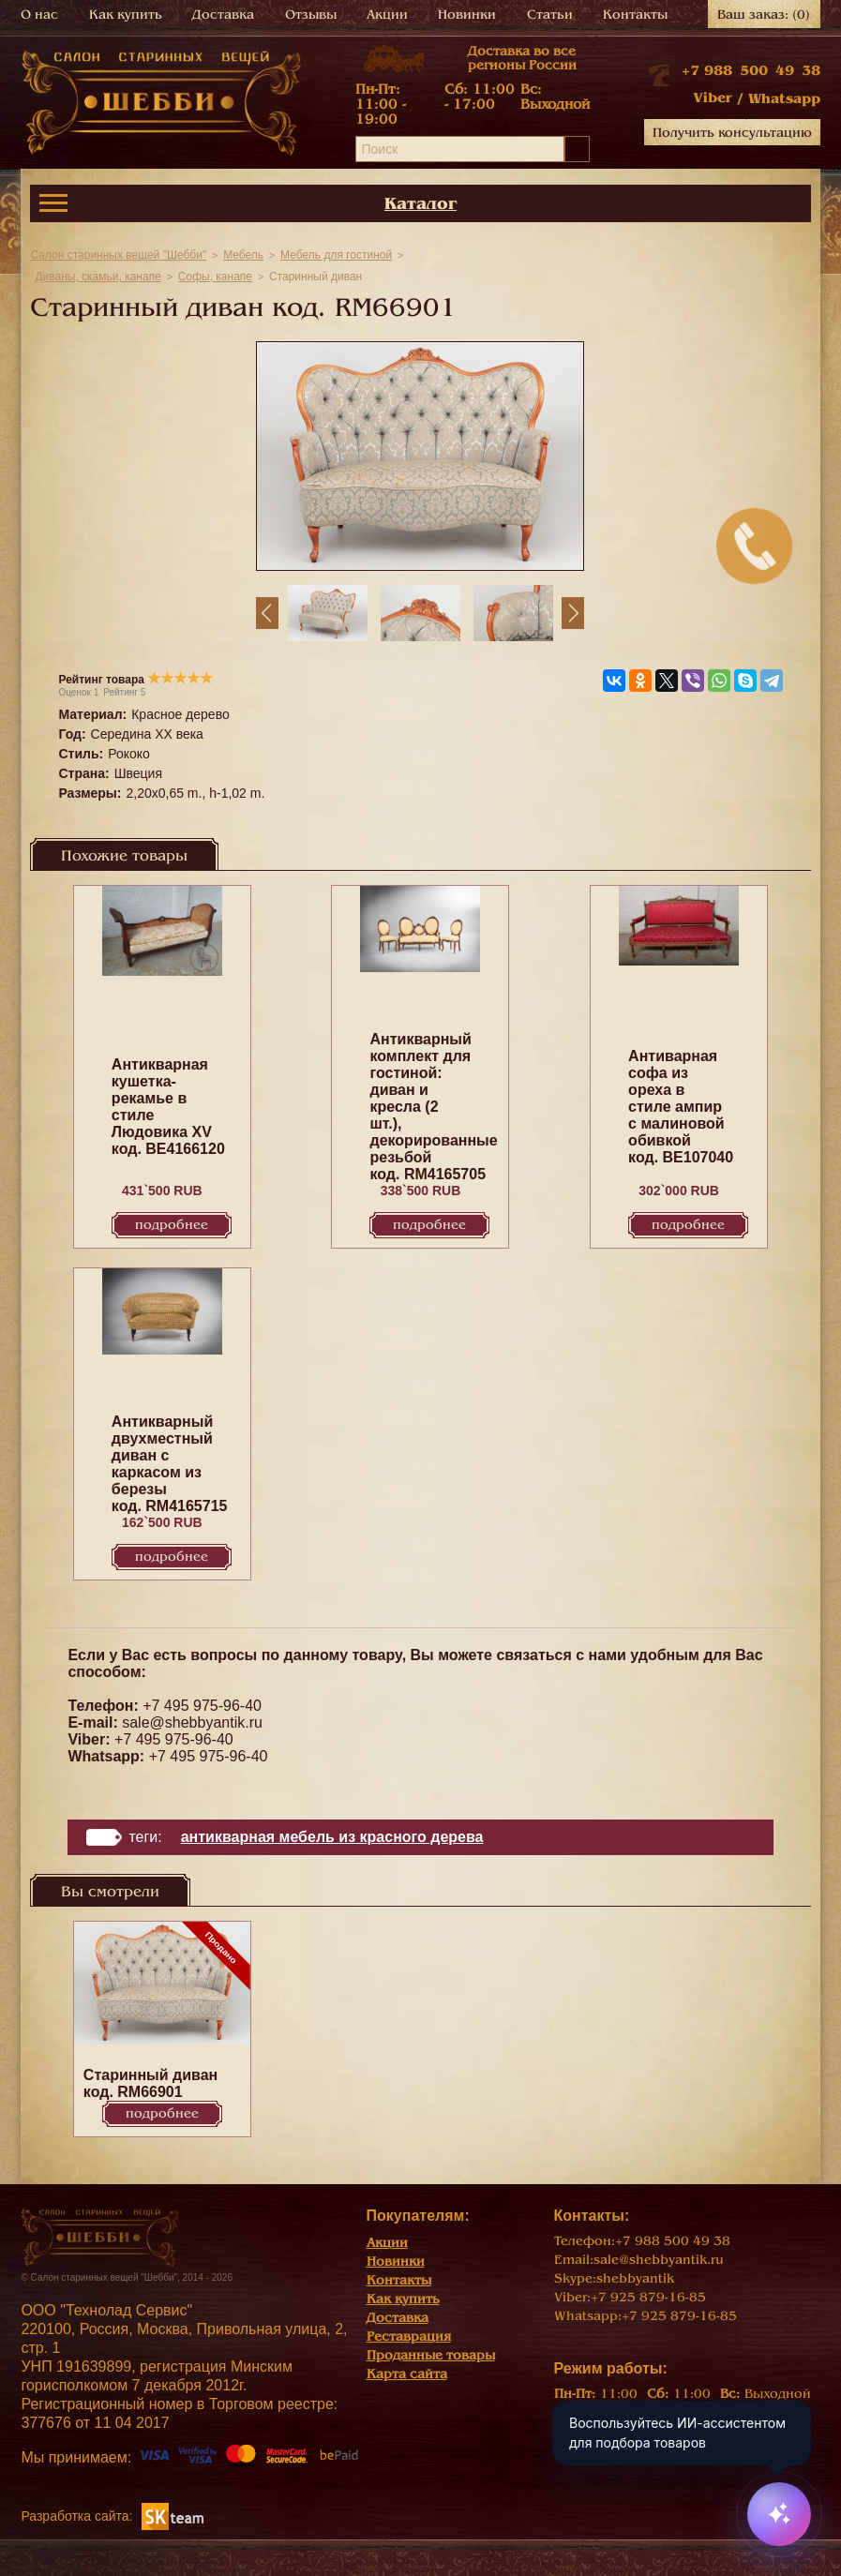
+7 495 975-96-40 (202, 1706)
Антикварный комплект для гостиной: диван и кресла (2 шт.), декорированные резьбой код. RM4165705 (433, 1106)
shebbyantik (635, 2278)
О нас (39, 14)
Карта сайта (407, 2374)
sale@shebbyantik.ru (192, 1722)
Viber (712, 97)
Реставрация (409, 2336)
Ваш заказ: (763, 14)
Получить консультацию (732, 133)
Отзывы (311, 14)
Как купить (125, 14)
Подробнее (171, 1225)
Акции (387, 14)
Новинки (467, 14)
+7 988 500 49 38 (751, 70)
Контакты (635, 14)
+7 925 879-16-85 (648, 2297)
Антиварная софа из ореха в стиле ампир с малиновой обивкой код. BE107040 (680, 1106)
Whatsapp (784, 98)
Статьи (550, 14)
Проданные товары (431, 2355)
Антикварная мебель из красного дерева (332, 1837)
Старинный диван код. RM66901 (150, 2083)
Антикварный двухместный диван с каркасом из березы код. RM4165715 (170, 1464)
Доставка (223, 14)
